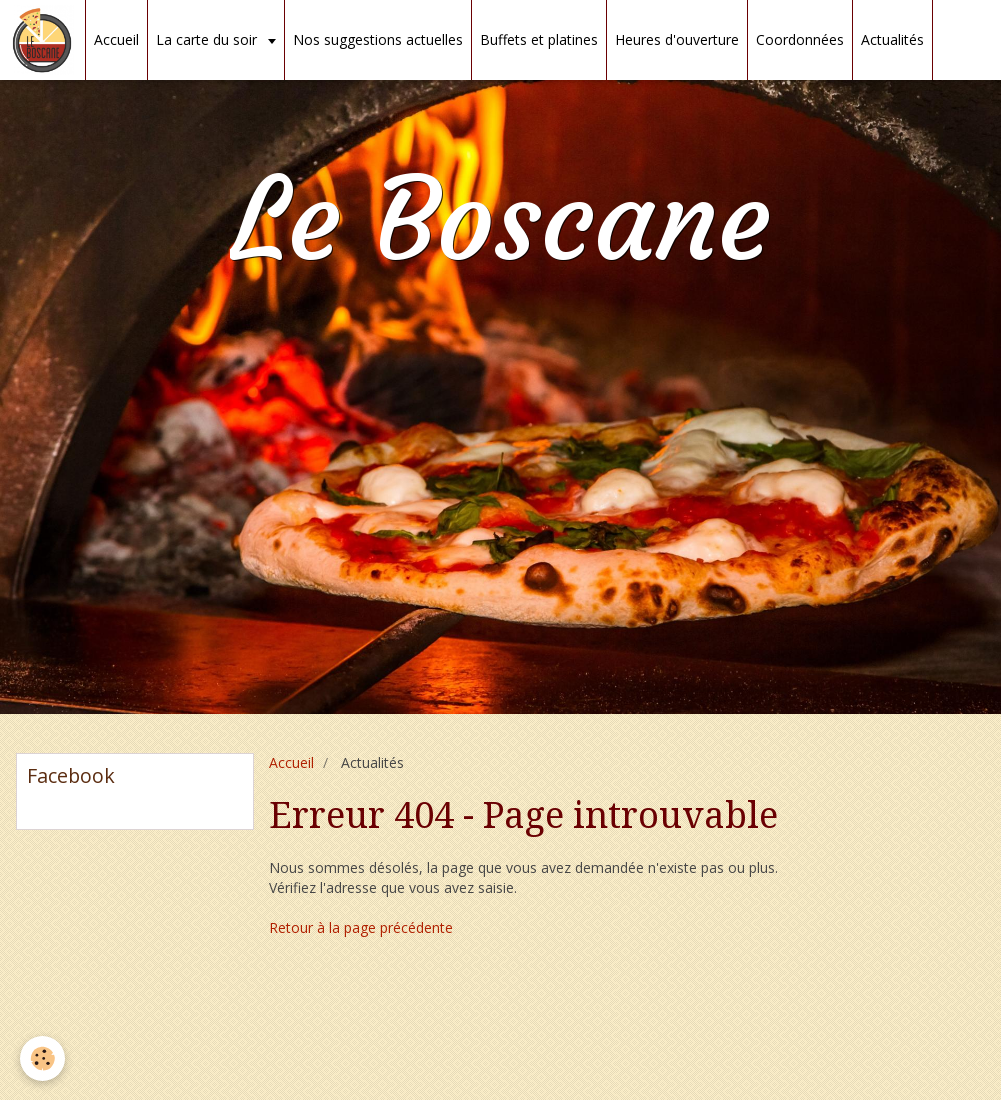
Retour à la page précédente (361, 927)
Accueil (116, 39)
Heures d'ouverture (677, 39)
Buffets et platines (539, 39)
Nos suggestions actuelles (378, 39)
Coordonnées (800, 39)
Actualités (892, 39)
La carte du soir (208, 39)
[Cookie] (42, 1058)
